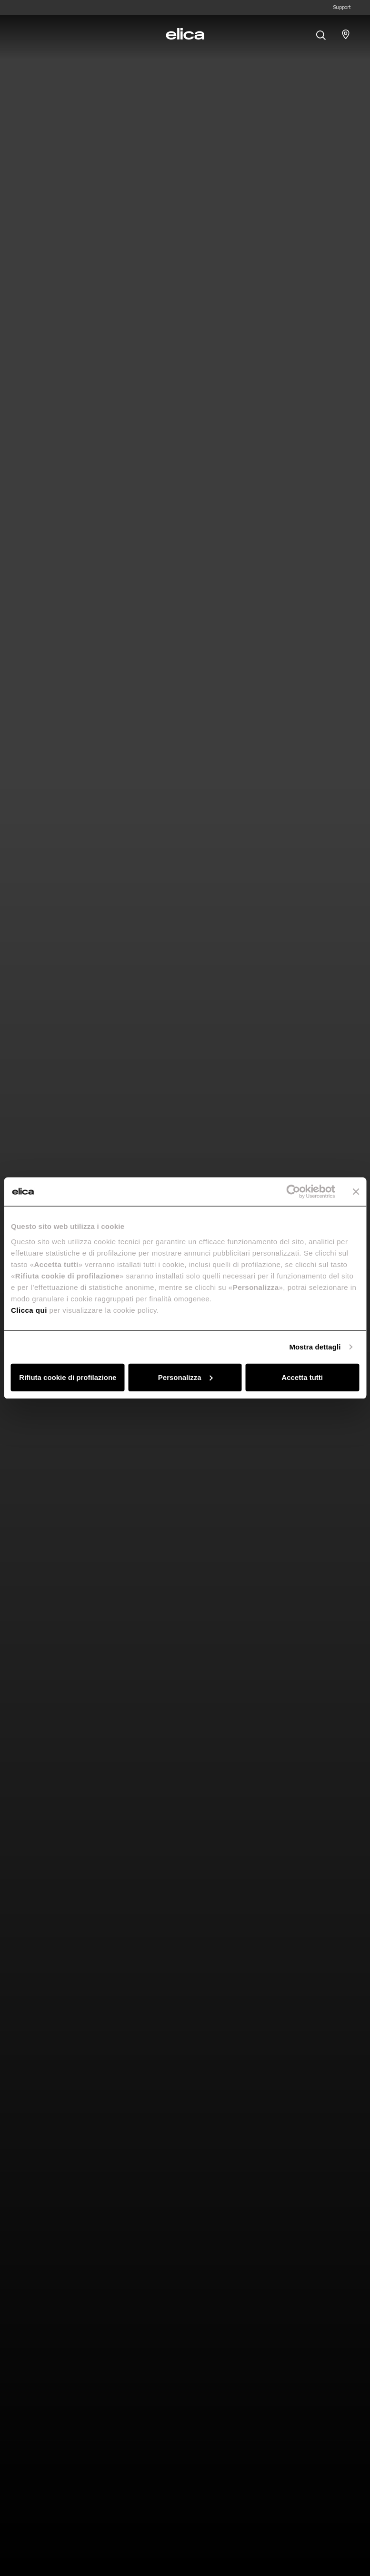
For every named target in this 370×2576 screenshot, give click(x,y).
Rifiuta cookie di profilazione (67, 1377)
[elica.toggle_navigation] (24, 34)
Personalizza (185, 1377)
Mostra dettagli (314, 1347)
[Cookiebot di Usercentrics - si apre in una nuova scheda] (293, 1192)
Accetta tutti (302, 1377)
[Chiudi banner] (355, 1191)
